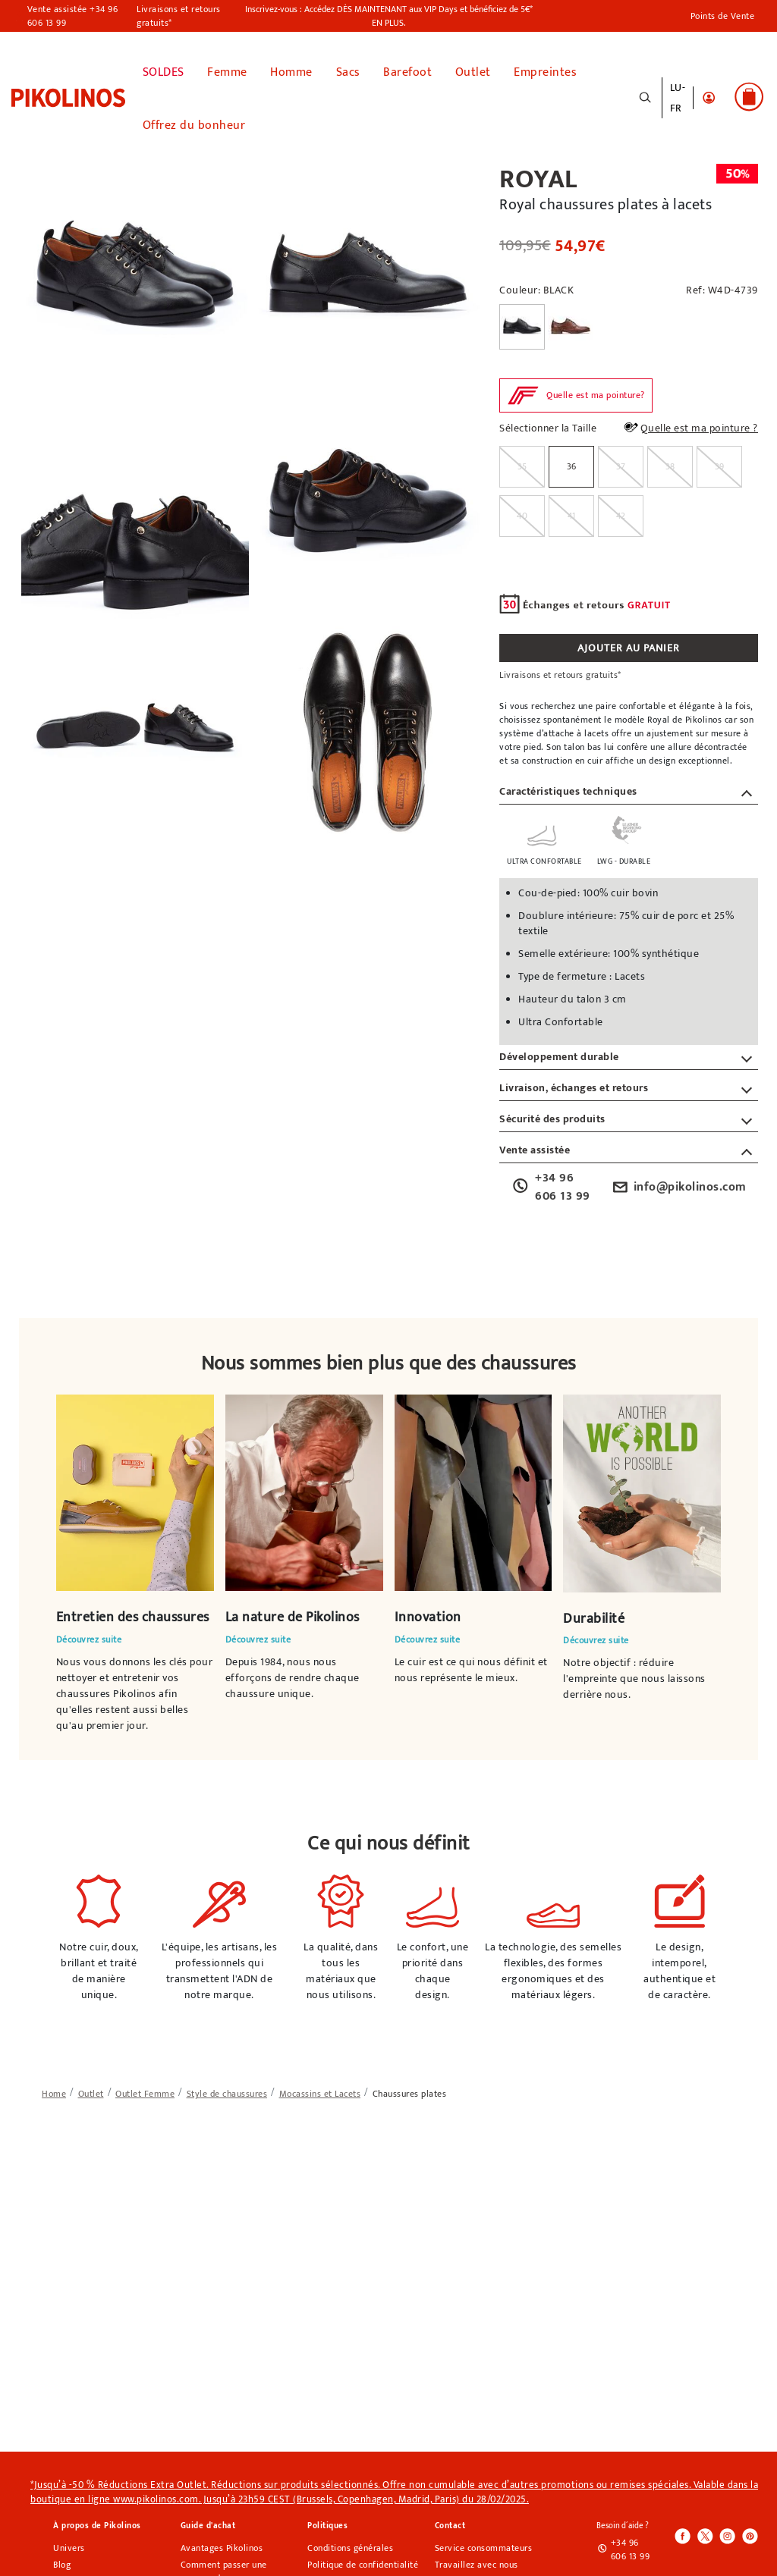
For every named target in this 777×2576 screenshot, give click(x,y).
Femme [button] (227, 69)
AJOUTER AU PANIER (628, 644)
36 (572, 463)
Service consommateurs (484, 2545)
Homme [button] (291, 69)
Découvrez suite (89, 1636)
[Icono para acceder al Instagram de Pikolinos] (727, 2533)
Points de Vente (722, 16)
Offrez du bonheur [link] (194, 121)
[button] (708, 96)
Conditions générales (350, 2545)
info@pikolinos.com (678, 1184)
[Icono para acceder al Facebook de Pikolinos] (683, 2533)
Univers (69, 2545)
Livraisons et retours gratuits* (179, 16)
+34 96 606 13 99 (550, 1184)
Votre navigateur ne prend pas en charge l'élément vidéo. (135, 1489)
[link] (68, 94)
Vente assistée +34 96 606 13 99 (72, 16)
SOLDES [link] (163, 69)
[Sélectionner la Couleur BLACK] (522, 323)
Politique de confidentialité (362, 2561)
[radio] (522, 463)
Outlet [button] (473, 69)
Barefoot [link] (407, 69)
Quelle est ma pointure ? (690, 425)
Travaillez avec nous (476, 2561)
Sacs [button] (348, 69)
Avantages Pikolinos (222, 2545)
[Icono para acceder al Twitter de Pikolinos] (705, 2533)
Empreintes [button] (545, 69)
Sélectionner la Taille (547, 424)
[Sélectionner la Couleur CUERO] (570, 323)
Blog (62, 2561)
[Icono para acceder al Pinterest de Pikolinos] (749, 2533)
